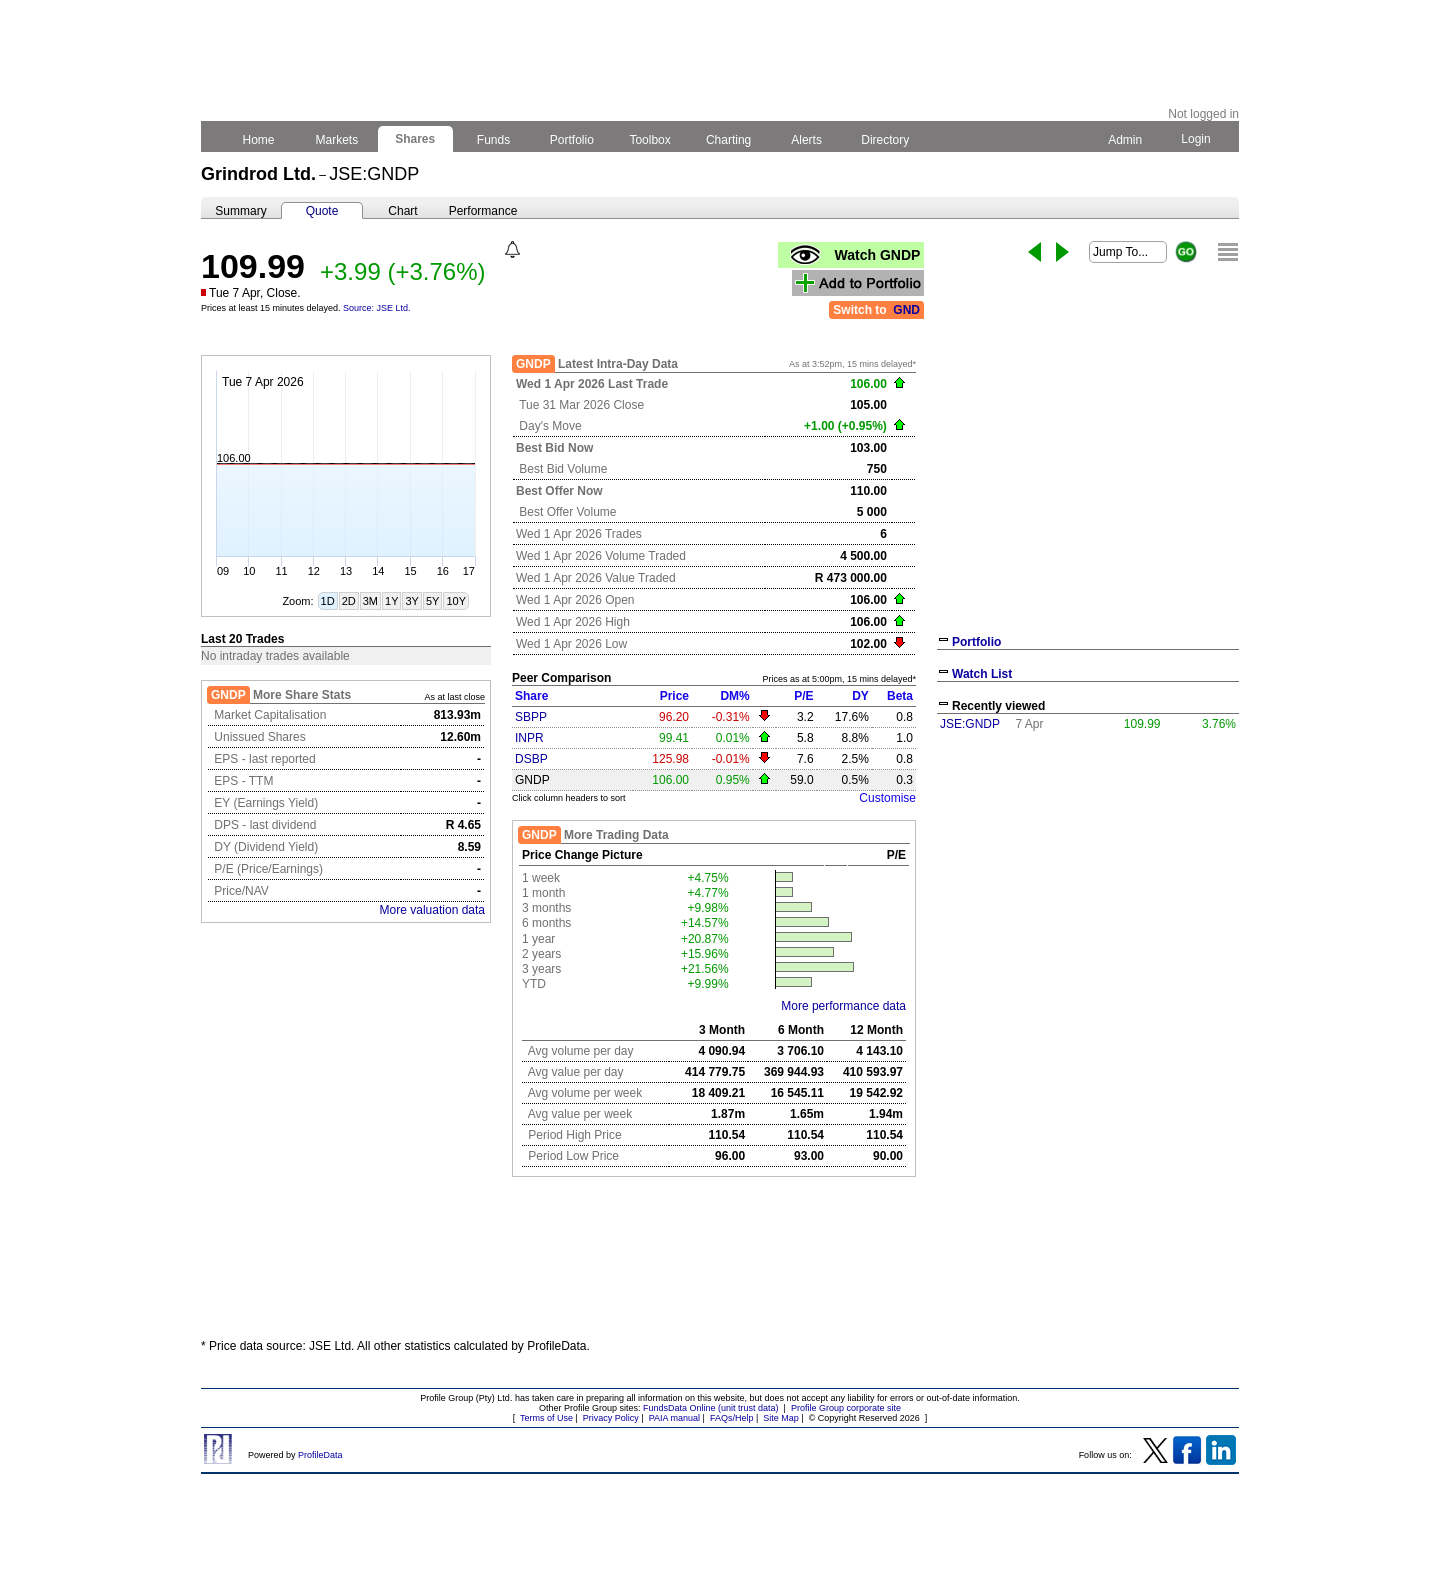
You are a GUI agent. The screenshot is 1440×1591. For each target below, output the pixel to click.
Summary (240, 211)
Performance (483, 211)
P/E (803, 696)
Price (674, 696)
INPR (529, 738)
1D (328, 601)
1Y (391, 601)
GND (906, 310)
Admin (1125, 140)
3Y (411, 601)
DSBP (531, 759)
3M (370, 601)
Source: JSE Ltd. (377, 308)
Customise (887, 798)
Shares (415, 139)
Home (258, 140)
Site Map (781, 1418)
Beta (900, 696)
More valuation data (432, 910)
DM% (734, 696)
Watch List (982, 674)
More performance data (843, 1006)
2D (349, 601)
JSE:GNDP (970, 724)
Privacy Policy (611, 1418)
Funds (494, 140)
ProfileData (320, 1455)
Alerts (807, 140)
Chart (402, 211)
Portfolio (572, 140)
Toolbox (650, 140)
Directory (885, 140)
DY (860, 696)
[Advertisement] (1088, 888)
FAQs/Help (732, 1418)
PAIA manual (674, 1418)
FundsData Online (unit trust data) (711, 1408)
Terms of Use (546, 1418)
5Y (432, 601)
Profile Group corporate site (846, 1408)
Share (531, 696)
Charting (729, 140)
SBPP (531, 717)
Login (1196, 139)
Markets (336, 140)
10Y (456, 601)
